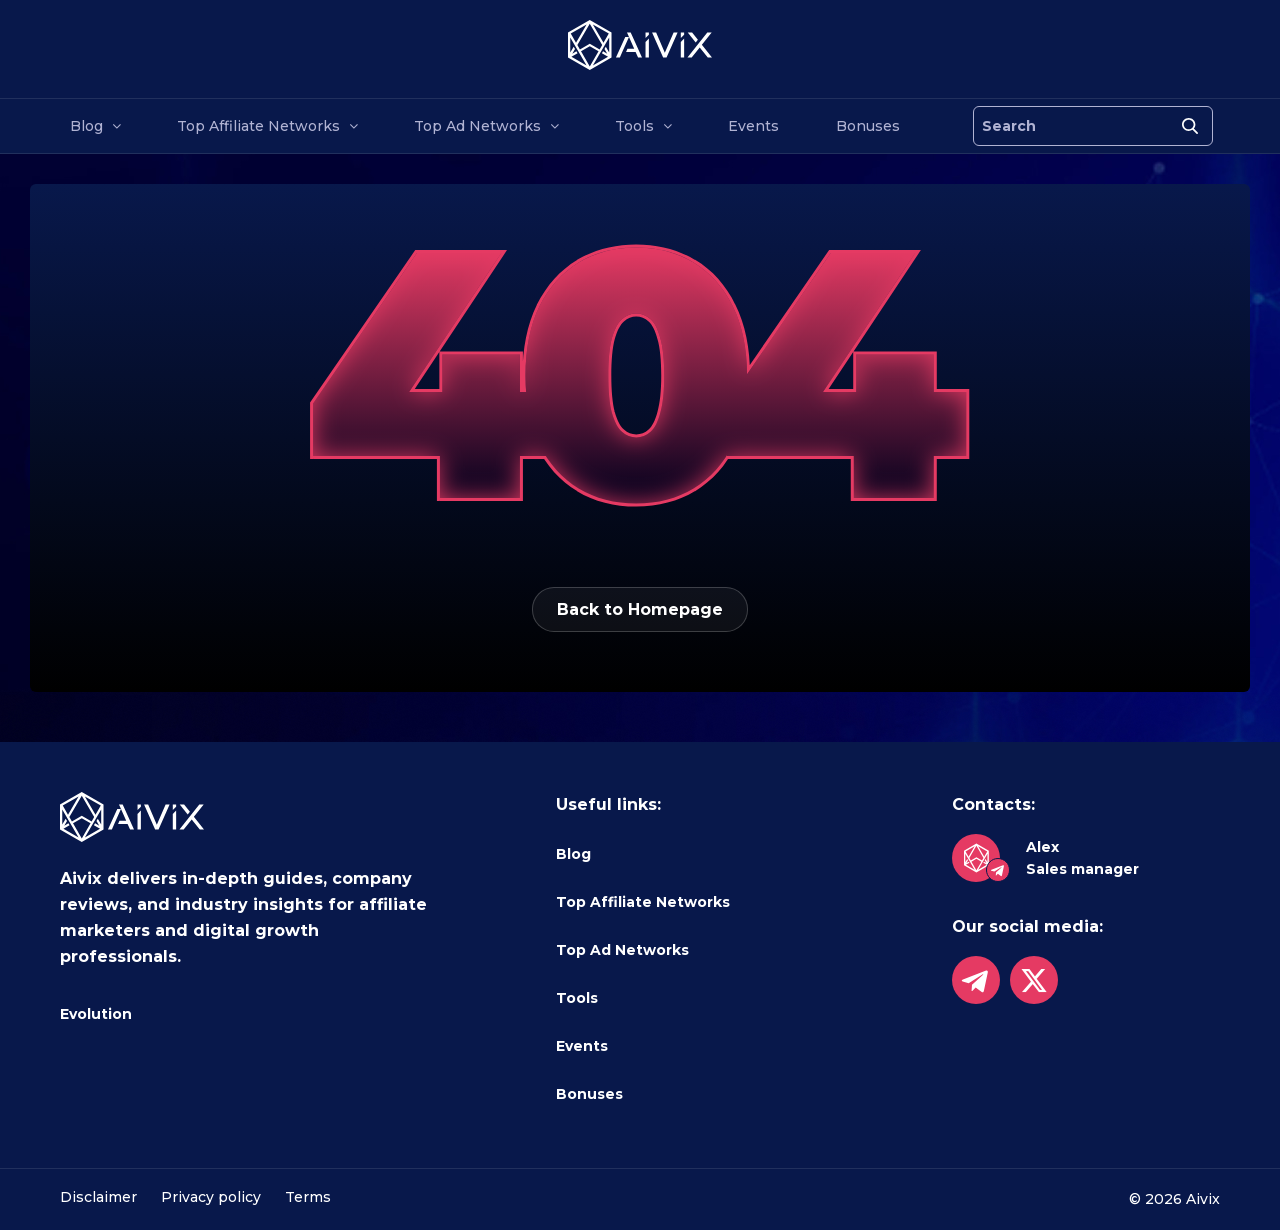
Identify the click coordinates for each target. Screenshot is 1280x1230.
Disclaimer (98, 1197)
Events (753, 126)
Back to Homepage (640, 609)
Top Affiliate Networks (258, 126)
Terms (308, 1197)
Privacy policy (211, 1197)
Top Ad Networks (477, 126)
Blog (86, 126)
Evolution (96, 1014)
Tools (634, 126)
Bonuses (868, 126)
